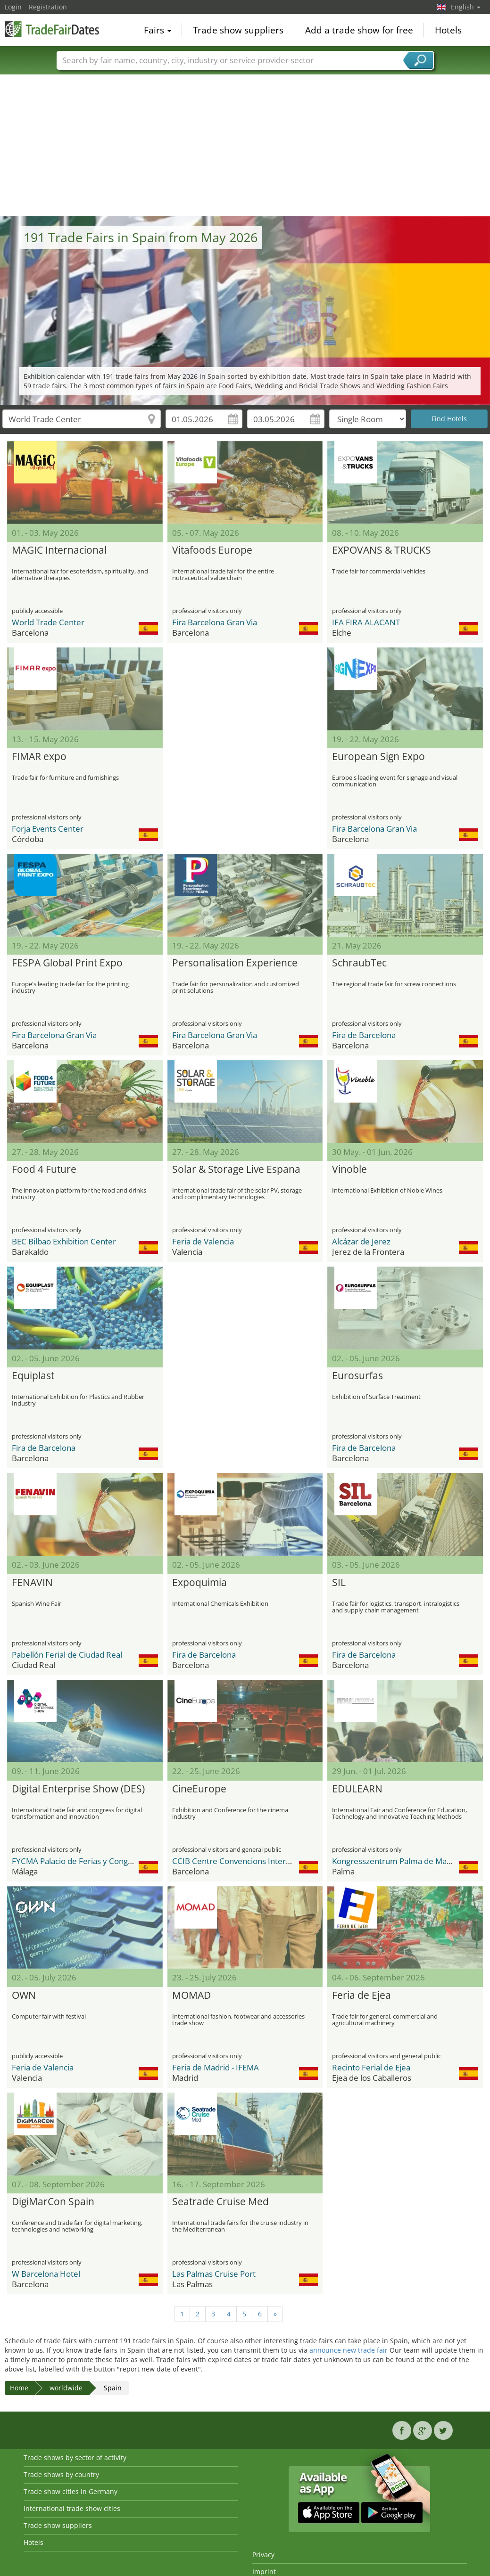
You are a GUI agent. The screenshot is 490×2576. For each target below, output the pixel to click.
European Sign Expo (378, 757)
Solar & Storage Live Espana (236, 1169)
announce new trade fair (348, 2350)
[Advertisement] (245, 146)
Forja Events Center (47, 828)
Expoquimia (199, 1583)
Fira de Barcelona (364, 1035)
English (466, 6)
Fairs (157, 30)
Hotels (448, 30)
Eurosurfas (357, 1376)
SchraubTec (359, 963)
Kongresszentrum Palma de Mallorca (399, 1861)
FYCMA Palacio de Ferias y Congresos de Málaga (99, 1861)
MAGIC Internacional (59, 550)
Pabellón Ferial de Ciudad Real (67, 1654)
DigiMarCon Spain (53, 2202)
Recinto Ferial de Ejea (371, 2067)
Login (13, 6)
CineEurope (199, 1789)
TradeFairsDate (52, 29)
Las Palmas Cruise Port (214, 2273)
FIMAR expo (39, 757)
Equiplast (33, 1376)
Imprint (264, 2571)
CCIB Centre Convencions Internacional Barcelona (263, 1861)
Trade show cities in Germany (70, 2491)
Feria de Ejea (361, 1995)
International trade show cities (72, 2508)
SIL (339, 1583)
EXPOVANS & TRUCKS (381, 550)
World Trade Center (48, 622)
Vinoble (349, 1169)
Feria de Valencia (203, 1241)
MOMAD (191, 1995)
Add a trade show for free (359, 30)
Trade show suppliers (238, 30)
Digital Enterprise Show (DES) (78, 1789)
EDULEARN (357, 1789)
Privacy (263, 2554)
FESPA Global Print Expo (67, 963)
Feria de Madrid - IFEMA (215, 2067)
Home (19, 2387)
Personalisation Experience (235, 963)
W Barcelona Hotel (46, 2273)
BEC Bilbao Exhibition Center (64, 1241)
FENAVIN (32, 1583)
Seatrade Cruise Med (220, 2202)
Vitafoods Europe (212, 550)
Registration (48, 6)
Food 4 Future (44, 1169)
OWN (24, 1995)
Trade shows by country (61, 2474)
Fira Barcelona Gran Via (214, 622)
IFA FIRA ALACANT (366, 622)
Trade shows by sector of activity (75, 2457)
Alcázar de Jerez (361, 1241)
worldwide (66, 2387)
